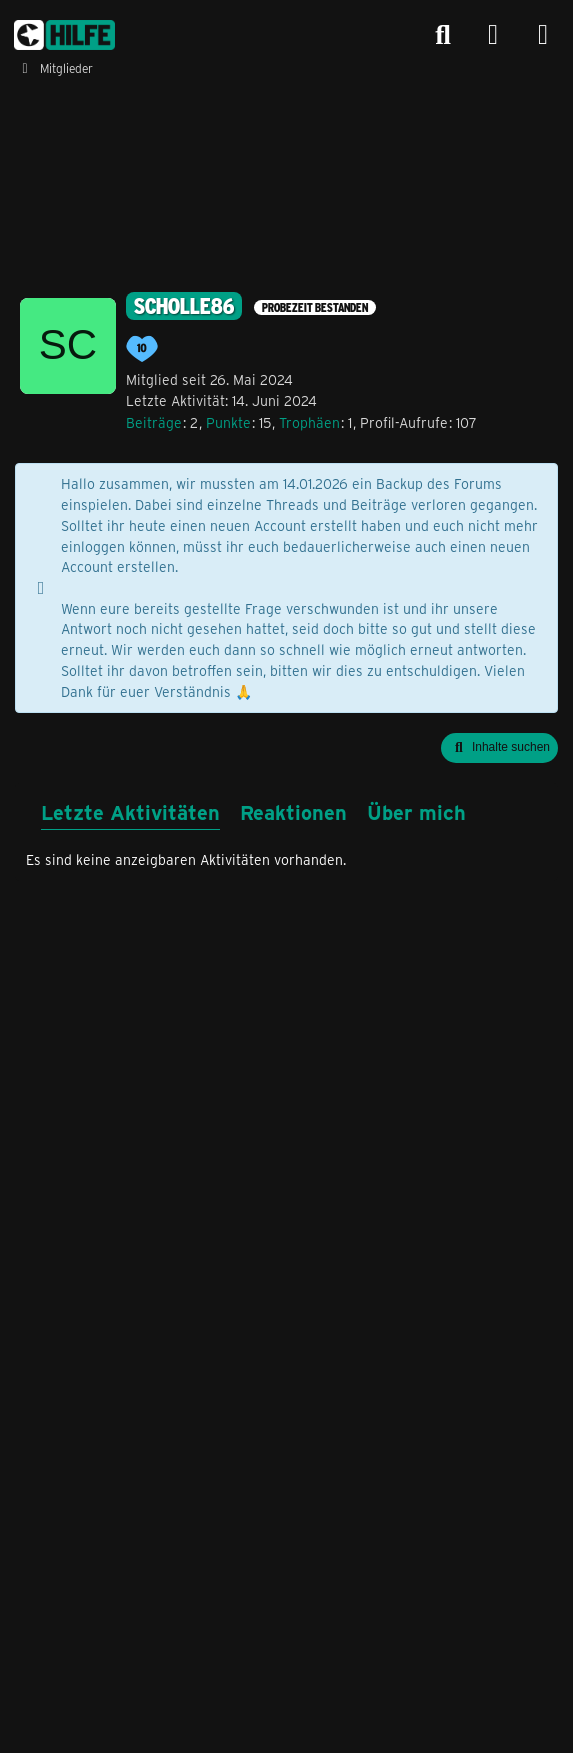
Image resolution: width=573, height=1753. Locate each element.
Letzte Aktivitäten (130, 811)
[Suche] (443, 35)
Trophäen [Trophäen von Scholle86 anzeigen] (309, 422)
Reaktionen (293, 811)
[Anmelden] (493, 35)
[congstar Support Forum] (64, 35)
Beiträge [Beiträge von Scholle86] (154, 422)
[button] (499, 748)
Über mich (416, 811)
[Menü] (543, 35)
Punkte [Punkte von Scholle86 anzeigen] (228, 422)
